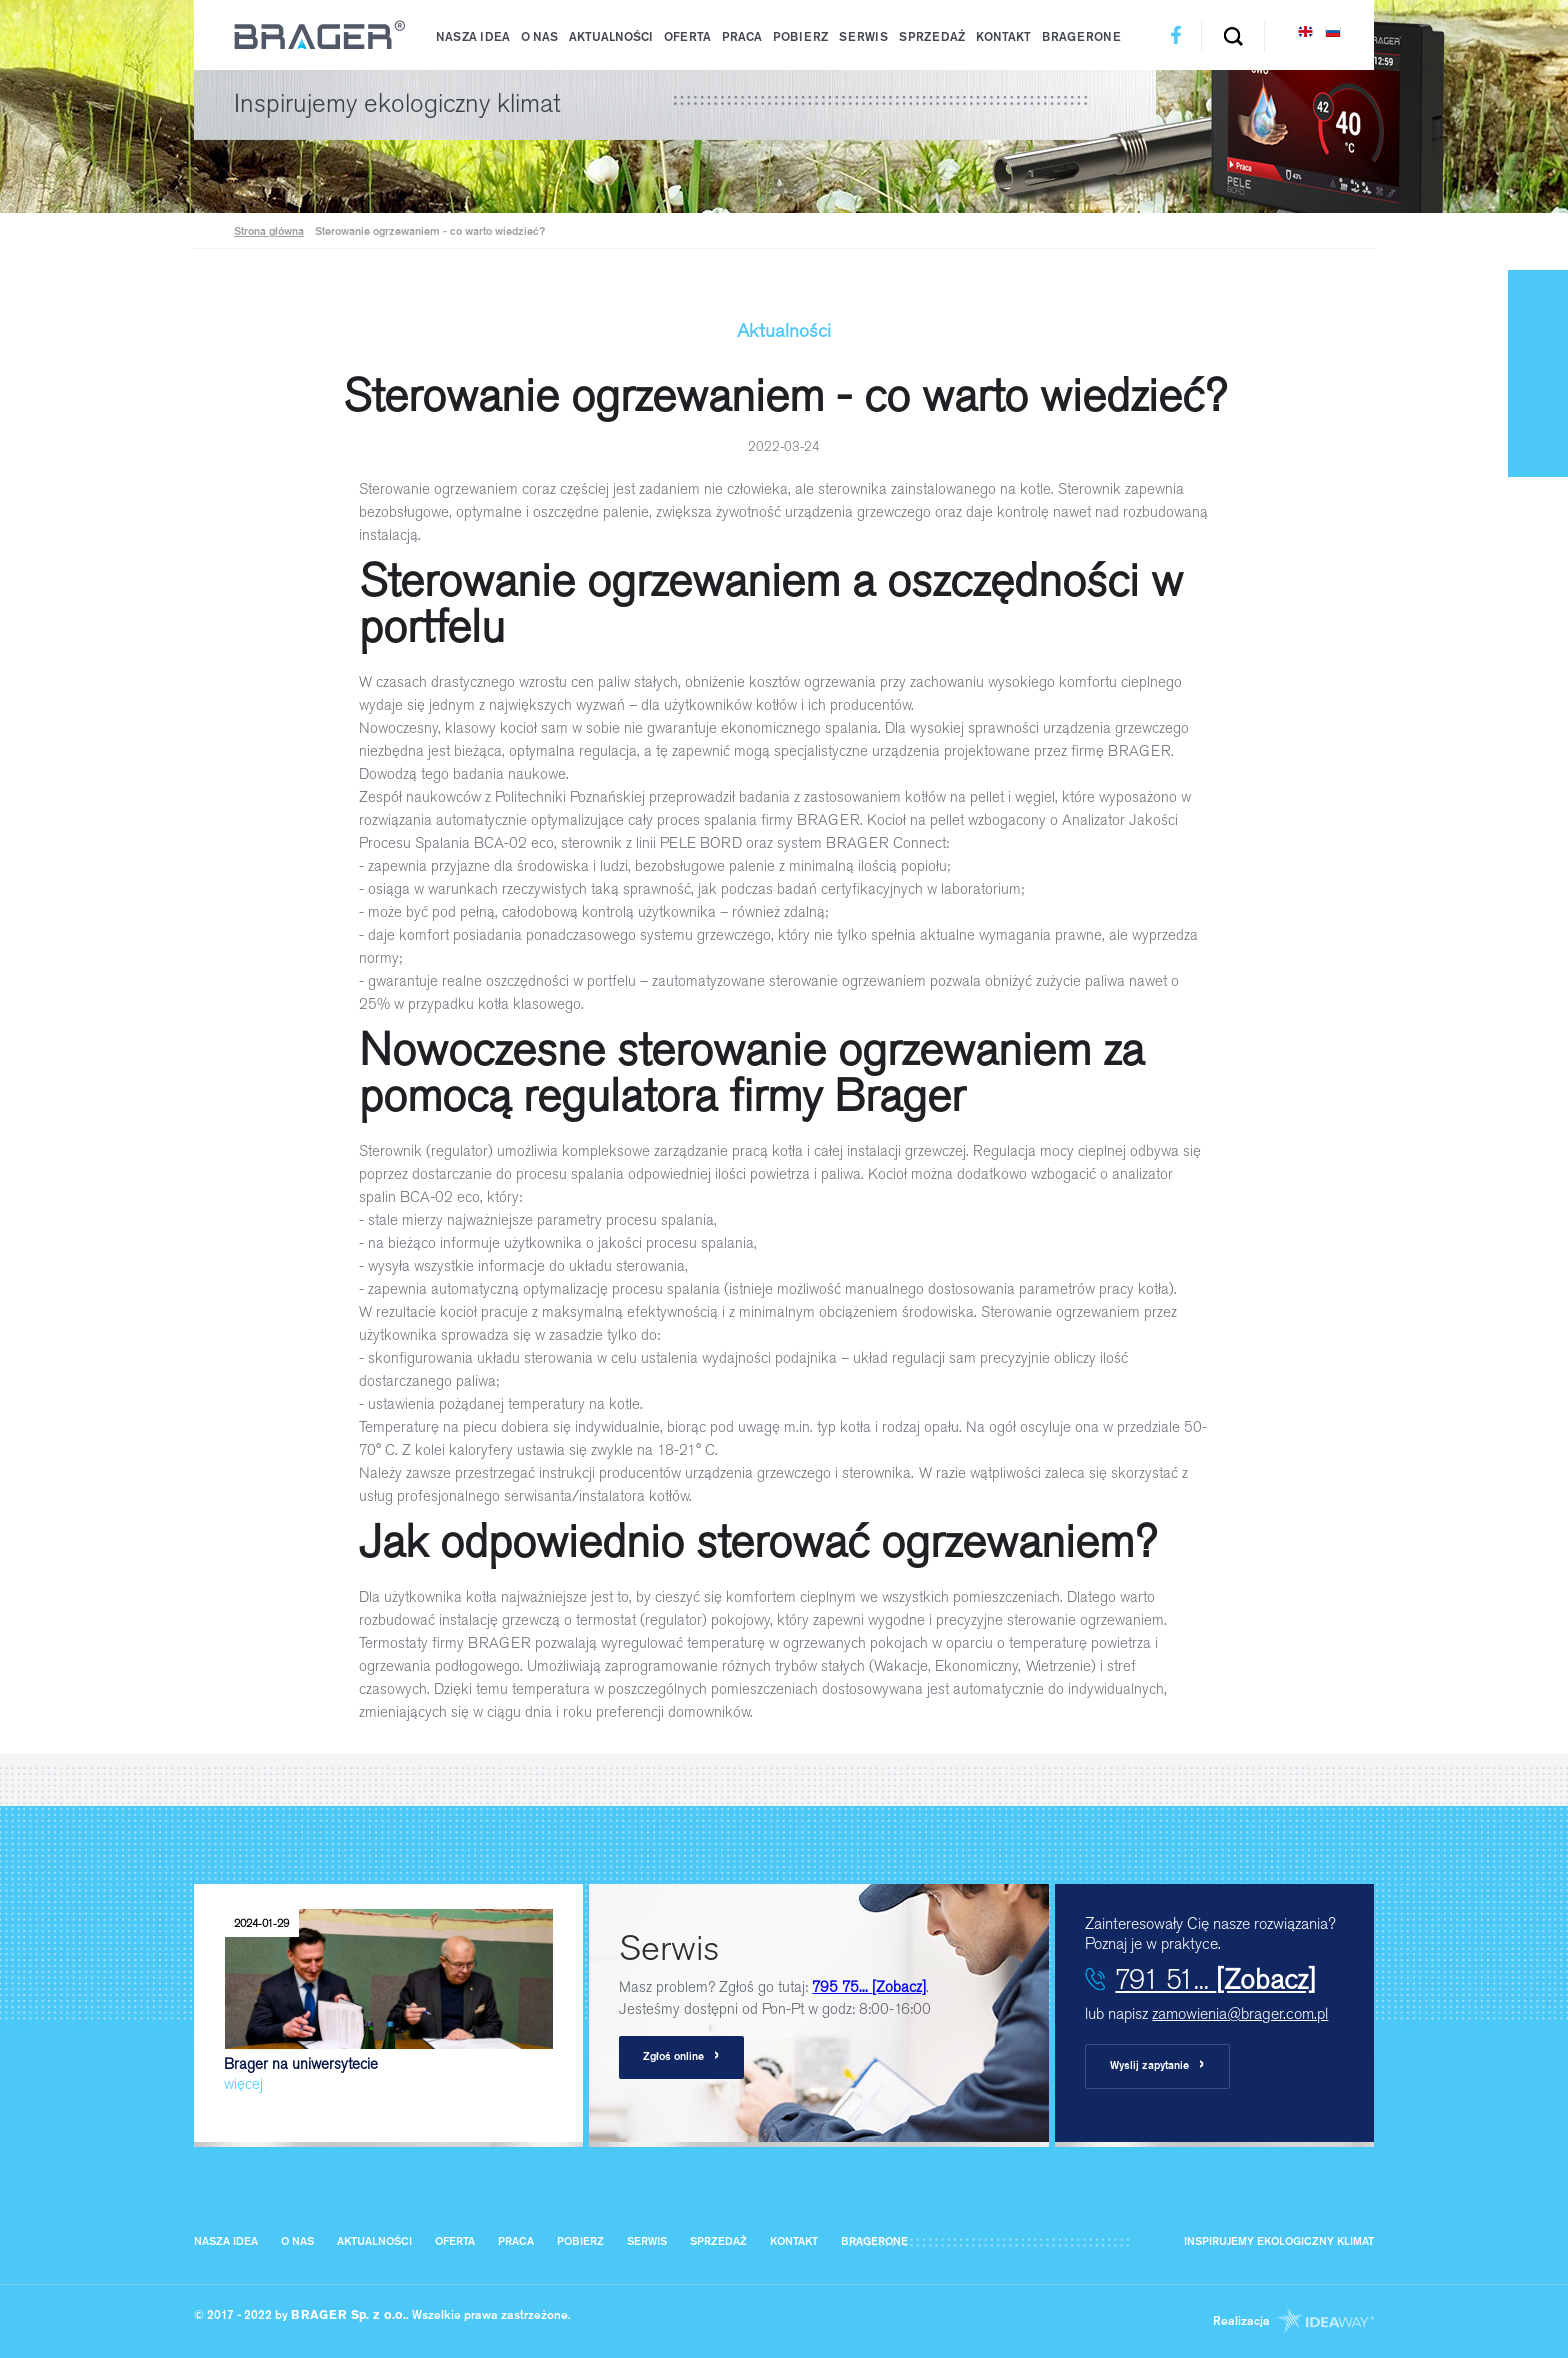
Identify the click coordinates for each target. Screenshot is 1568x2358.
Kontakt (1003, 38)
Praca (742, 38)
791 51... (1215, 1979)
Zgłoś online (681, 2056)
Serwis (863, 38)
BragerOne (1081, 38)
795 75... (869, 1987)
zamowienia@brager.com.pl (1240, 2013)
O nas (539, 38)
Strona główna (269, 232)
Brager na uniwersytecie (388, 2001)
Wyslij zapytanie (1157, 2065)
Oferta (687, 38)
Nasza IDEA (473, 38)
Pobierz (800, 38)
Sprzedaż (932, 38)
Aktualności (611, 38)
